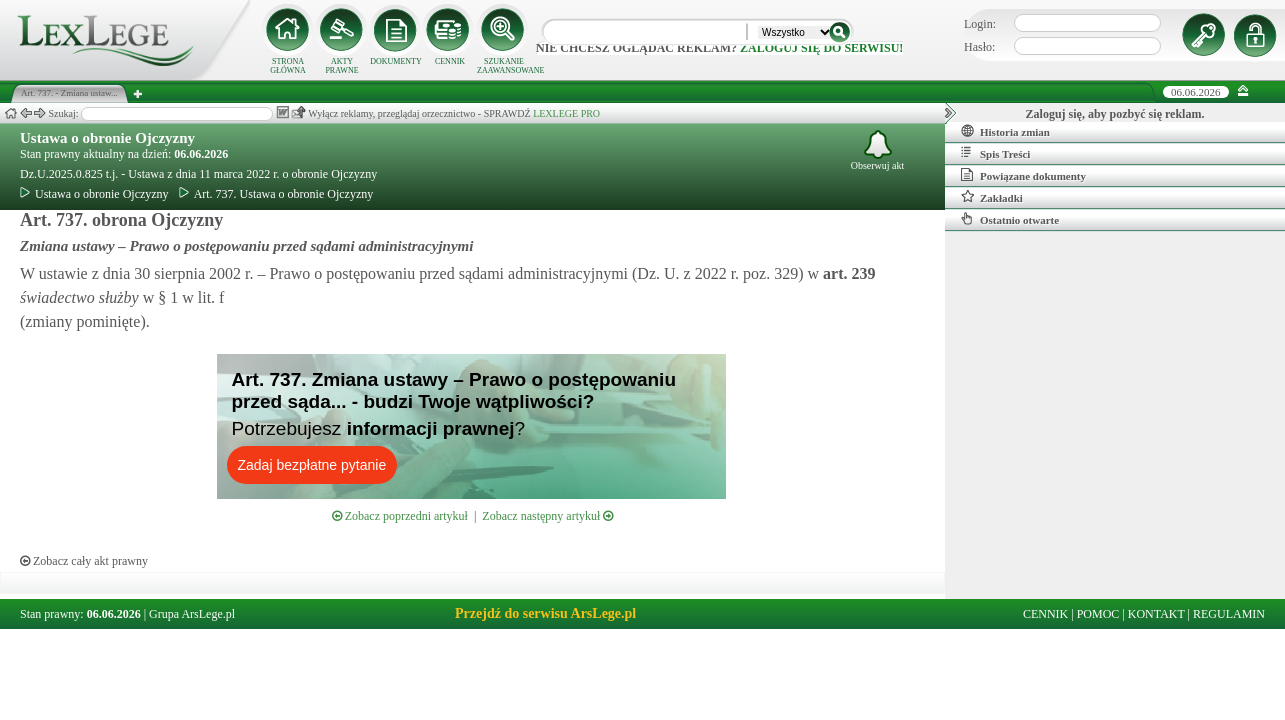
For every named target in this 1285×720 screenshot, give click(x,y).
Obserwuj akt (878, 150)
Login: (980, 24)
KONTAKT (1156, 614)
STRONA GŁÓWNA (288, 66)
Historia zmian (1005, 131)
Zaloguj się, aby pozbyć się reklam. (1115, 114)
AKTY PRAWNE (341, 66)
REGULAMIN (1229, 614)
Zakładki (992, 197)
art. (847, 273)
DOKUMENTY (396, 61)
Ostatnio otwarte (1010, 219)
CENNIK (450, 61)
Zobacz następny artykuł (547, 516)
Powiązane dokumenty (1023, 175)
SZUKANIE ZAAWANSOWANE (504, 66)
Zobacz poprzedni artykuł (400, 516)
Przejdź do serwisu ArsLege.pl (545, 613)
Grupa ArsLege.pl (192, 614)
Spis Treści (995, 153)
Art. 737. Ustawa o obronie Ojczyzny (276, 194)
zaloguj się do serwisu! (821, 48)
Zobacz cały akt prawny (84, 561)
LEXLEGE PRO (566, 113)
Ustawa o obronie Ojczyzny (107, 138)
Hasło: (979, 47)
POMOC (1098, 614)
